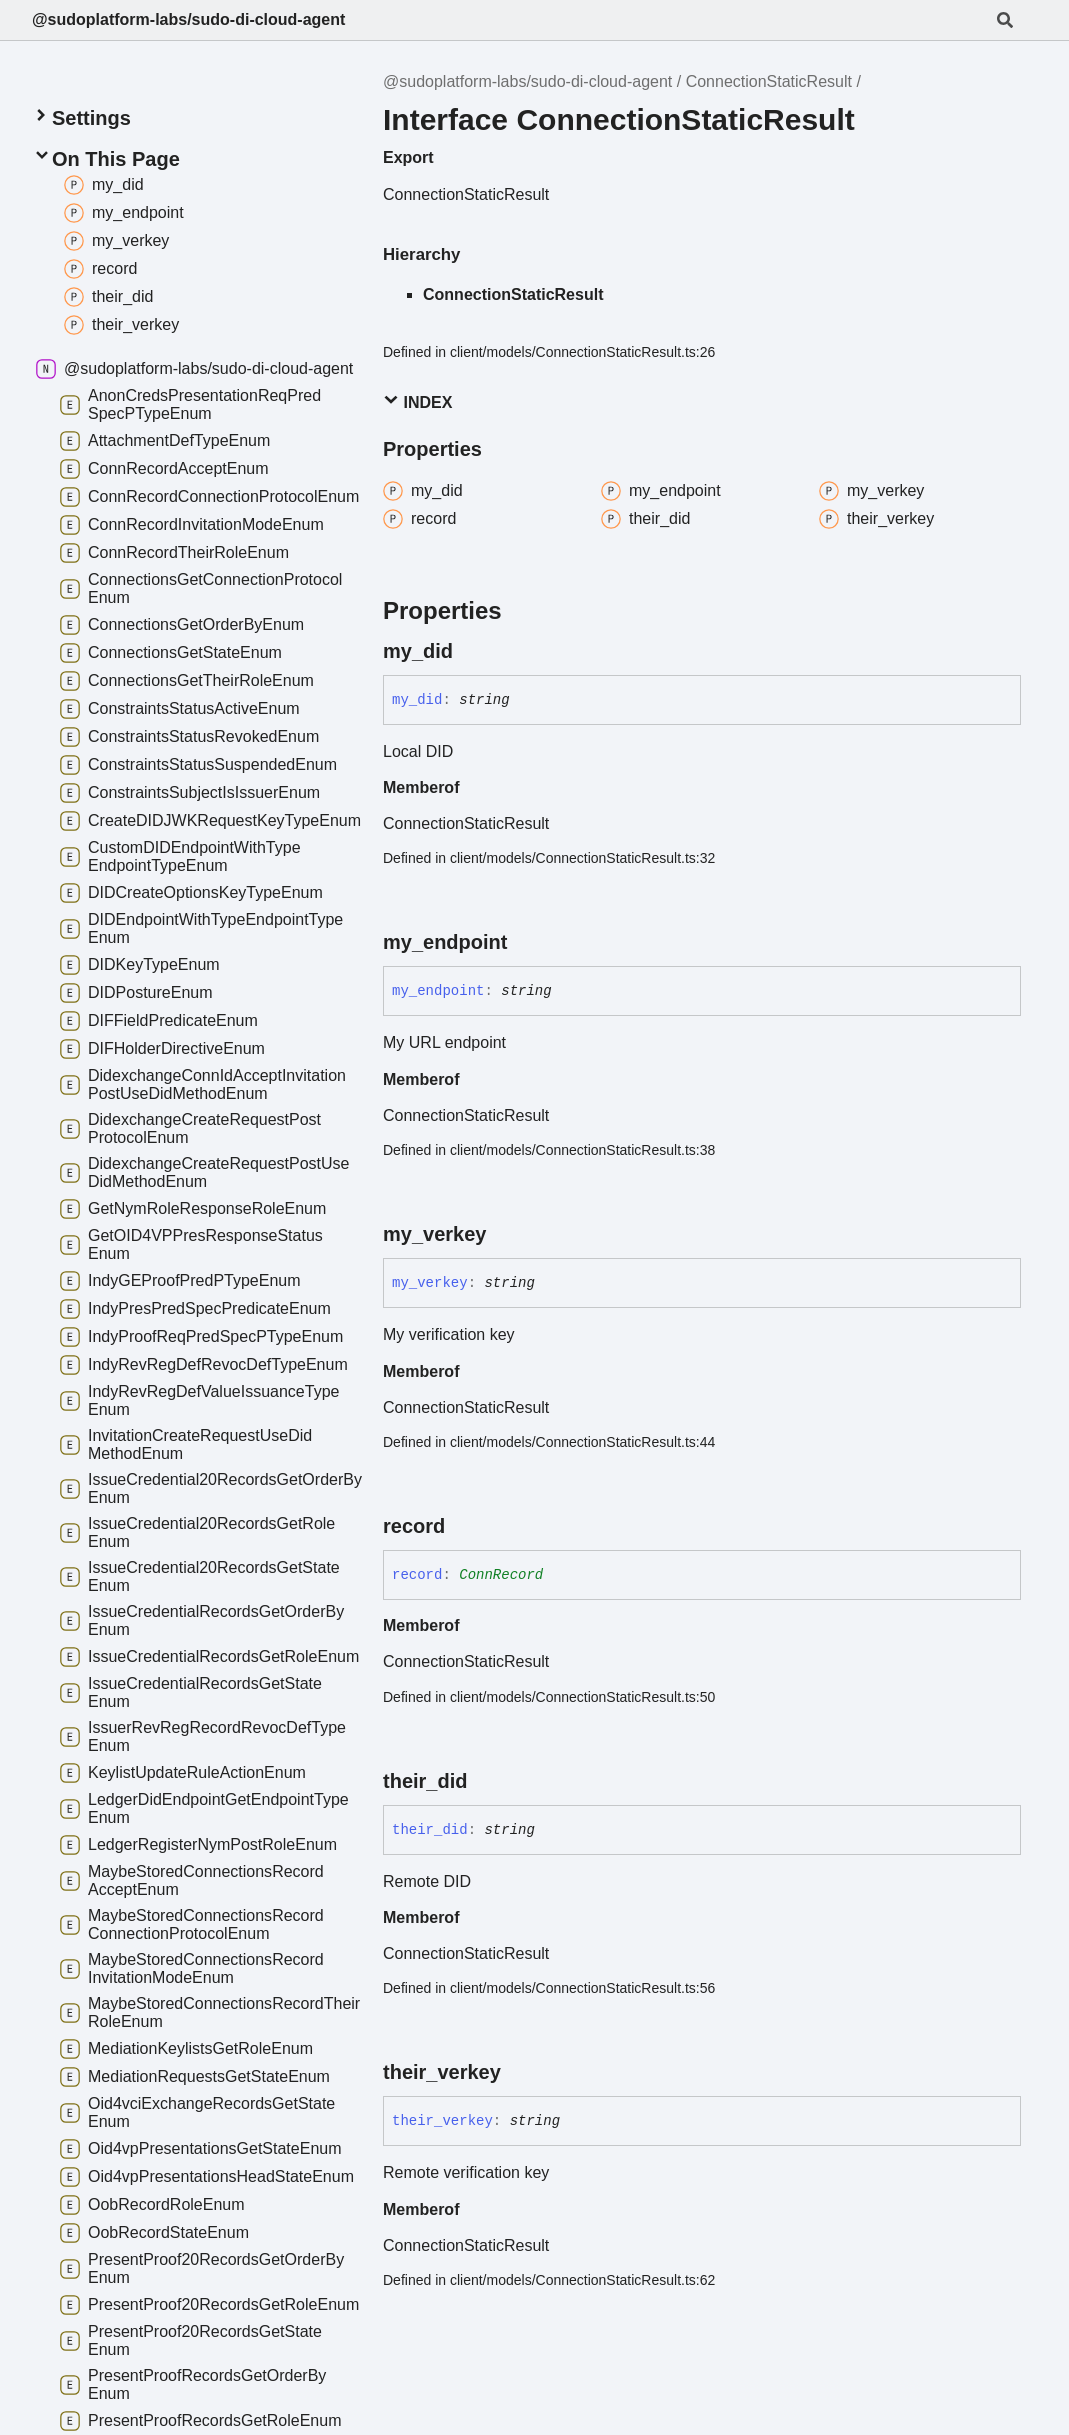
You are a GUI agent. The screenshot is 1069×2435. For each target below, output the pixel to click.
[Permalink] (471, 651)
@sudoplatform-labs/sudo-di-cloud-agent (188, 19)
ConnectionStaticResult (769, 81)
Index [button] (417, 401)
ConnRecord (501, 1575)
